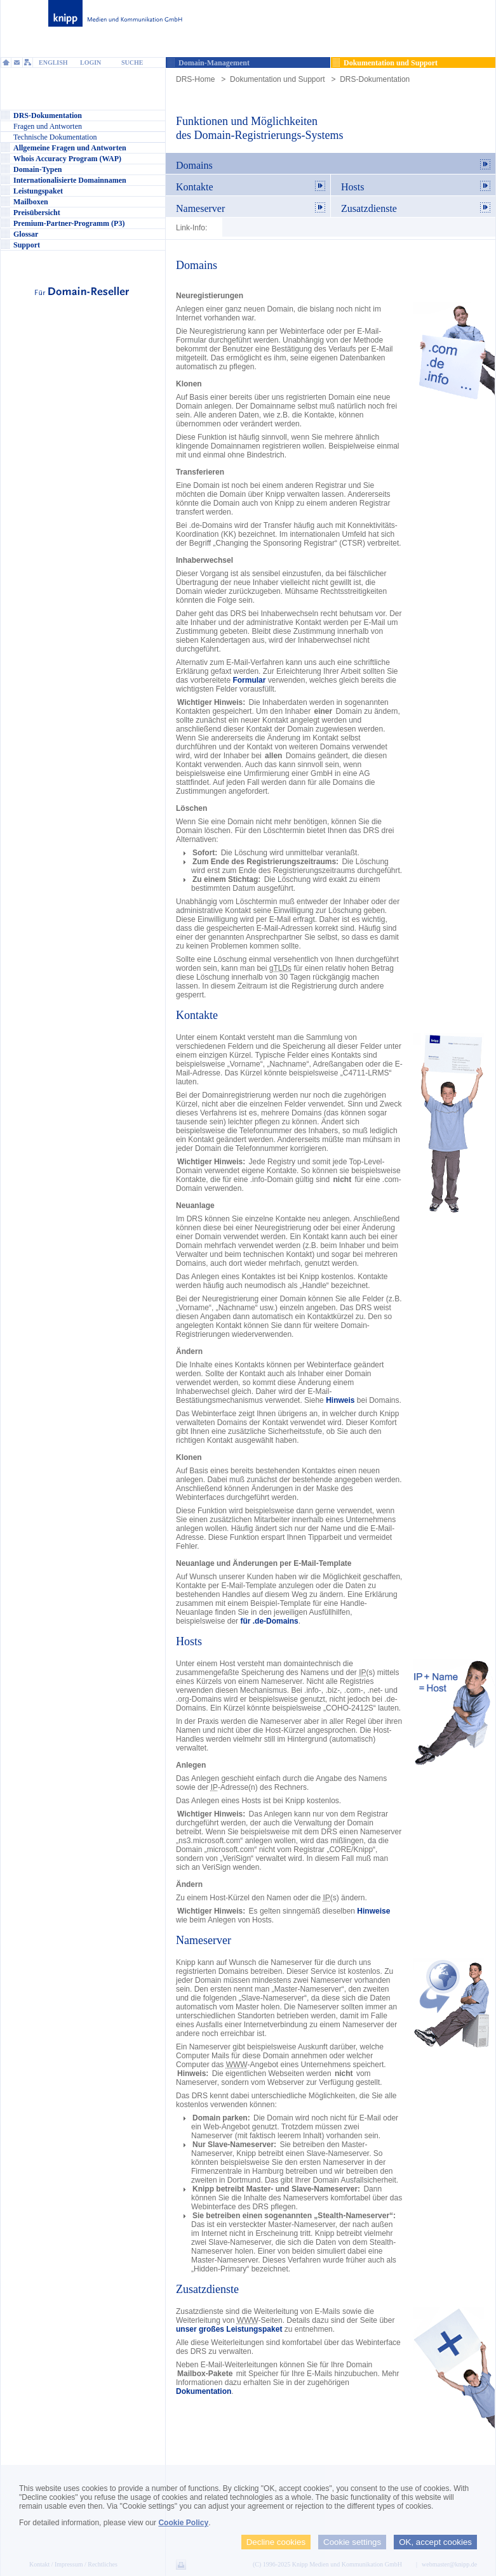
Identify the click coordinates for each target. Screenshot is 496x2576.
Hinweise (373, 1911)
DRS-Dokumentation (375, 79)
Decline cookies (275, 2542)
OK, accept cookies (435, 2542)
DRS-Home (195, 79)
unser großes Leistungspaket (229, 2329)
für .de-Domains (269, 1621)
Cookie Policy (183, 2522)
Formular (248, 680)
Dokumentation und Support (277, 79)
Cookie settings (352, 2542)
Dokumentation (203, 2391)
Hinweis (340, 1400)
